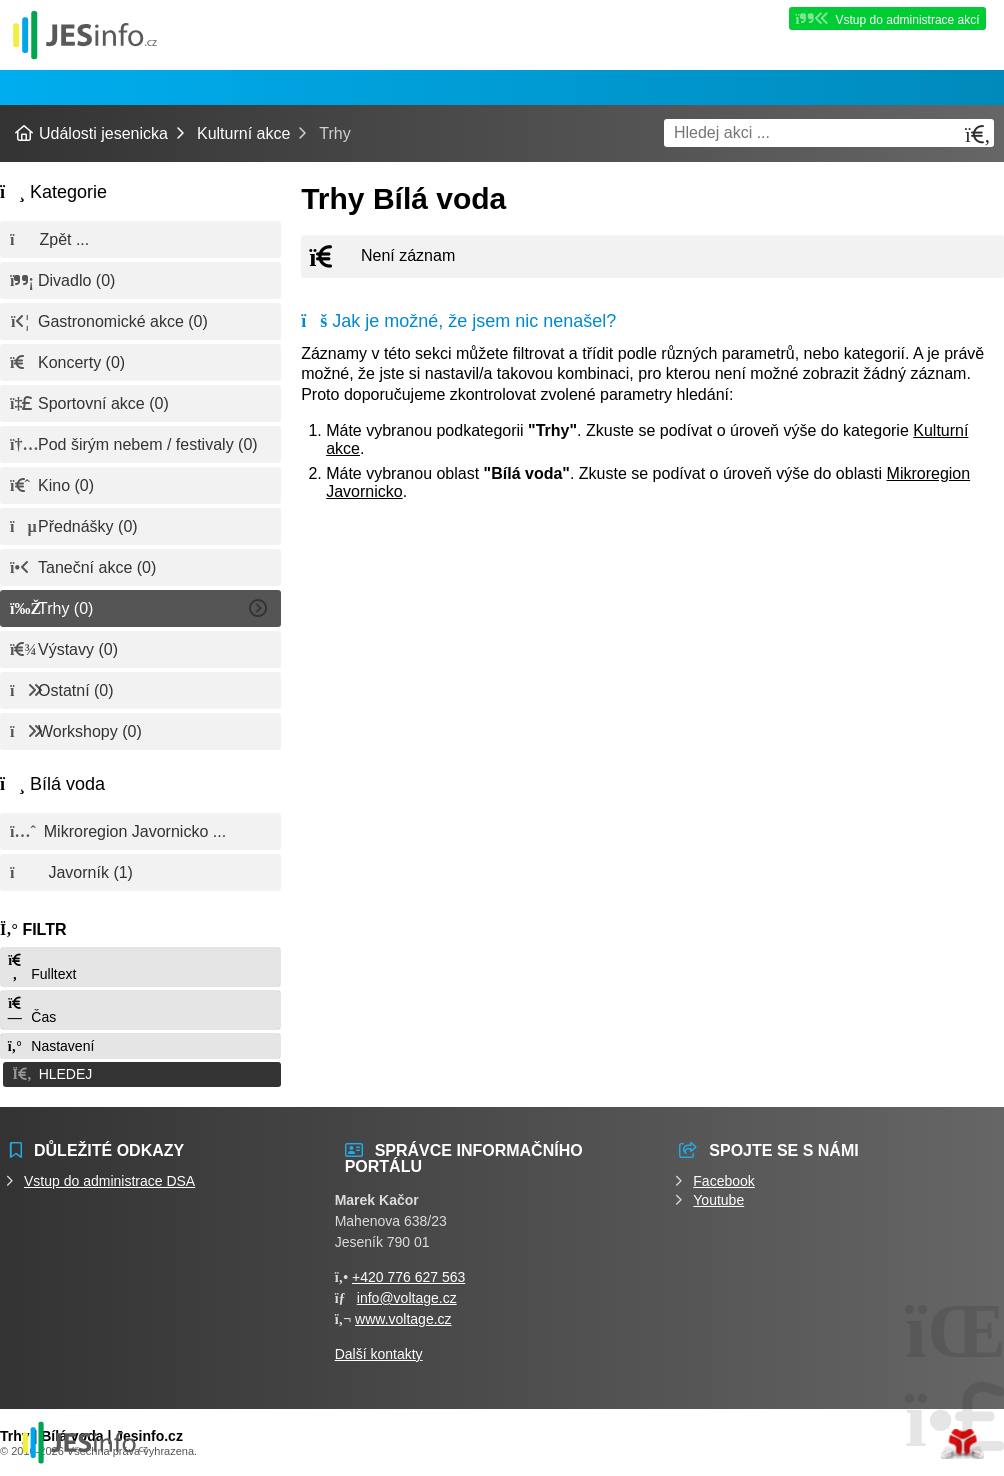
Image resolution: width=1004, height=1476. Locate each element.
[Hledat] (978, 134)
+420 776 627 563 (408, 1276)
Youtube (718, 1199)
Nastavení (50, 1046)
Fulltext (41, 967)
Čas (31, 1010)
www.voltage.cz (403, 1318)
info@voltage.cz (407, 1297)
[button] (140, 1074)
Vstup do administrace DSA (109, 1180)
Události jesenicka (85, 34)
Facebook (723, 1180)
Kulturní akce (243, 133)
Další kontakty (379, 1353)
